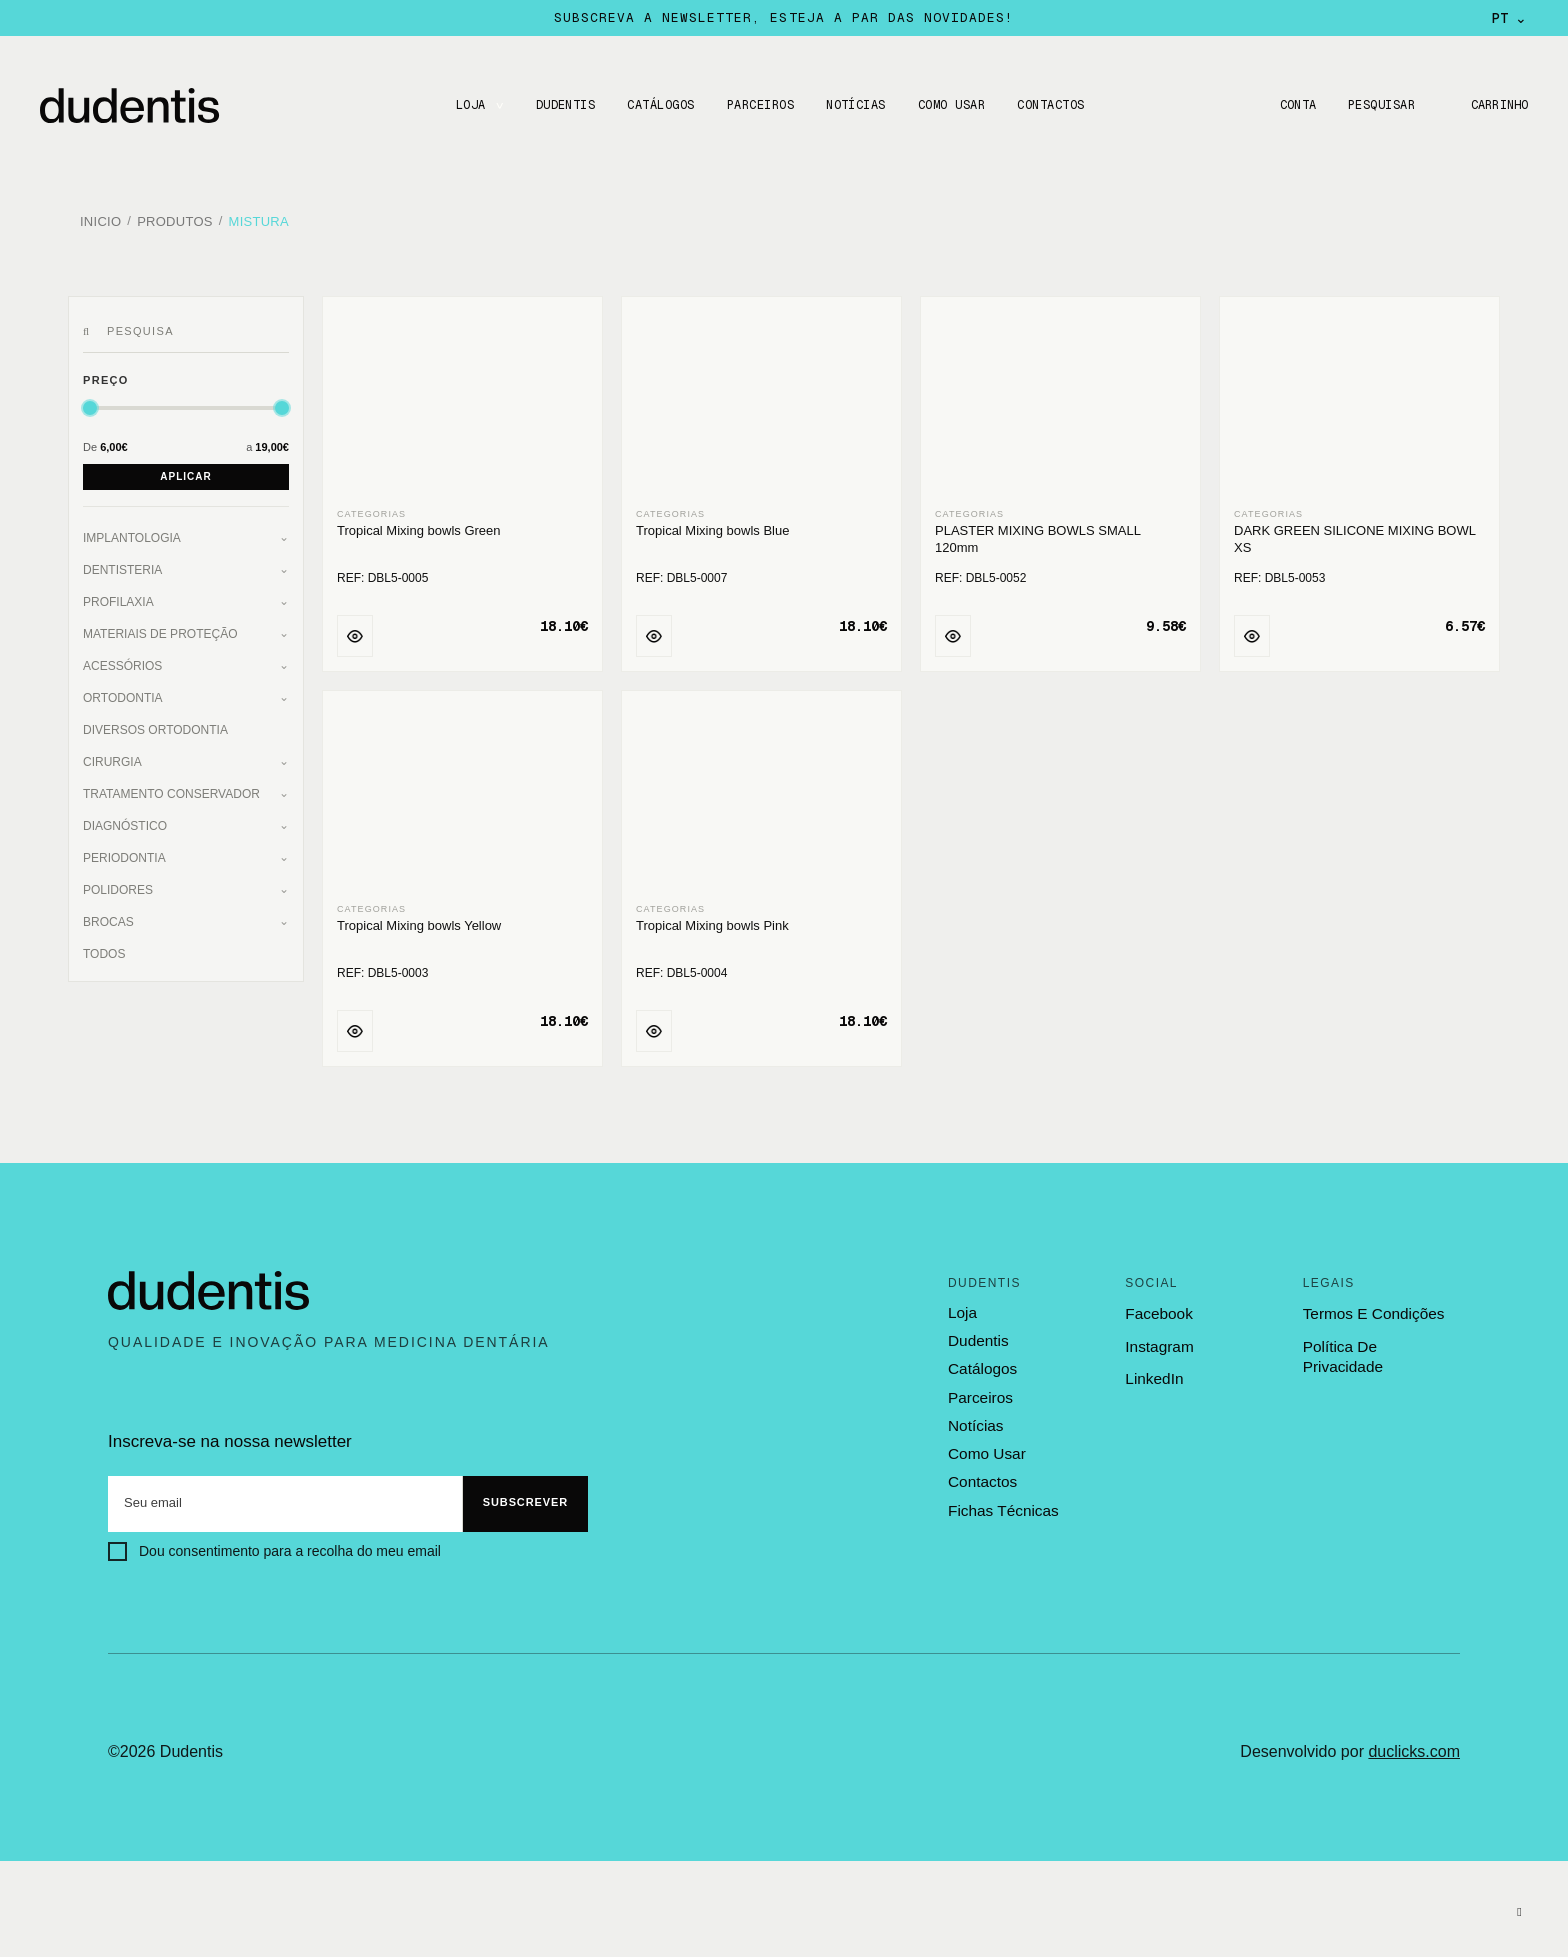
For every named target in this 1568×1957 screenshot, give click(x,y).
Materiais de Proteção (160, 629)
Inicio (100, 219)
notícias (975, 1419)
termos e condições (1372, 1308)
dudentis (977, 1336)
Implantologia (132, 533)
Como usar (949, 105)
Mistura (259, 219)
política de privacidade (1380, 1341)
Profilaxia (118, 597)
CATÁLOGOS (658, 105)
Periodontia (124, 853)
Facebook (1158, 1308)
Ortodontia (123, 693)
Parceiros (757, 105)
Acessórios (122, 661)
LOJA (468, 105)
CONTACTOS (1048, 105)
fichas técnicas (1002, 1502)
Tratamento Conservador (171, 789)
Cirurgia (112, 757)
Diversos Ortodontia (155, 725)
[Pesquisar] (89, 327)
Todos (104, 949)
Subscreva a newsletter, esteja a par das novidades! (783, 18)
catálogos (982, 1364)
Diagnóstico (125, 821)
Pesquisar (1378, 105)
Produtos (175, 219)
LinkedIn (1153, 1373)
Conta (1293, 105)
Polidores (118, 885)
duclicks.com (1414, 1746)
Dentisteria (122, 565)
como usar (986, 1447)
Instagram (1158, 1341)
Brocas (108, 917)
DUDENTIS (563, 105)
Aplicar (185, 471)
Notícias (854, 105)
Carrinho (1498, 105)
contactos (982, 1475)
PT (1509, 18)
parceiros (979, 1391)
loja (962, 1308)
